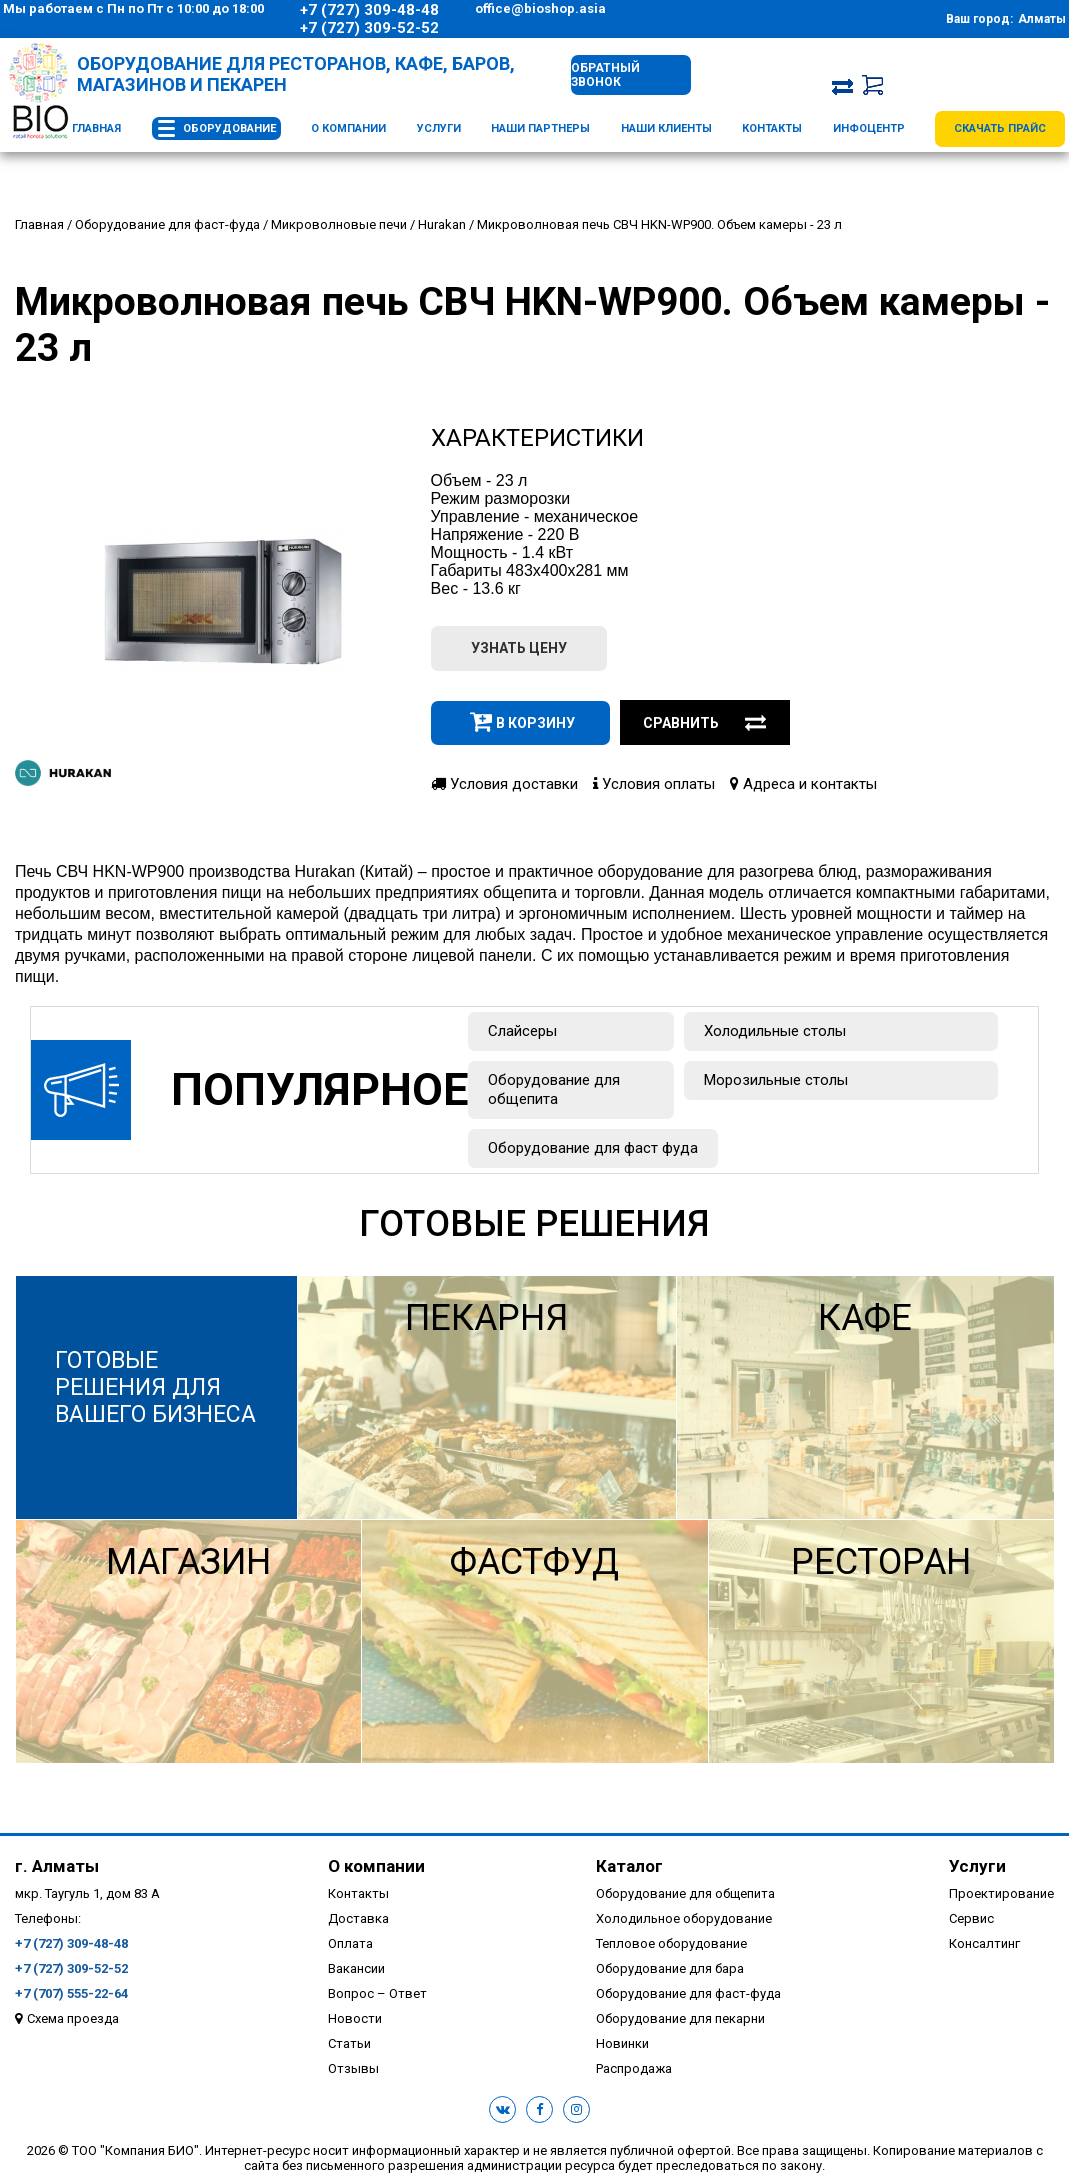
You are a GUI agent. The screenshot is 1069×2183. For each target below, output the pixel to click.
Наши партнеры (540, 128)
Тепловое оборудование (671, 1943)
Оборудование (229, 128)
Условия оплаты (654, 784)
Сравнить (705, 723)
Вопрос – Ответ (377, 1993)
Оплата (350, 1943)
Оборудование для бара (670, 1968)
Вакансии (356, 1968)
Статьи (349, 2043)
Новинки (622, 2043)
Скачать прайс (1000, 128)
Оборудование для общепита (554, 1089)
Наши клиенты (666, 128)
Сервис (971, 1918)
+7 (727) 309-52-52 (369, 28)
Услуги (439, 128)
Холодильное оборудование (684, 1918)
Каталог (629, 1866)
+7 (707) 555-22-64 (71, 1993)
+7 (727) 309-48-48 (369, 10)
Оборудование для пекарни (680, 2018)
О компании (348, 128)
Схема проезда (73, 2018)
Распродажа (634, 2068)
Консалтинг (984, 1943)
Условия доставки (504, 784)
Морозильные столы (776, 1080)
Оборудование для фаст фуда (593, 1148)
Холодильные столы (775, 1031)
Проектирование (1001, 1893)
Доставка (358, 1918)
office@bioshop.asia (540, 8)
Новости (355, 2018)
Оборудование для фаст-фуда (688, 1993)
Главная (96, 128)
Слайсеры (522, 1031)
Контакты (772, 128)
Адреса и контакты (803, 784)
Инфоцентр (869, 128)
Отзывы (353, 2068)
